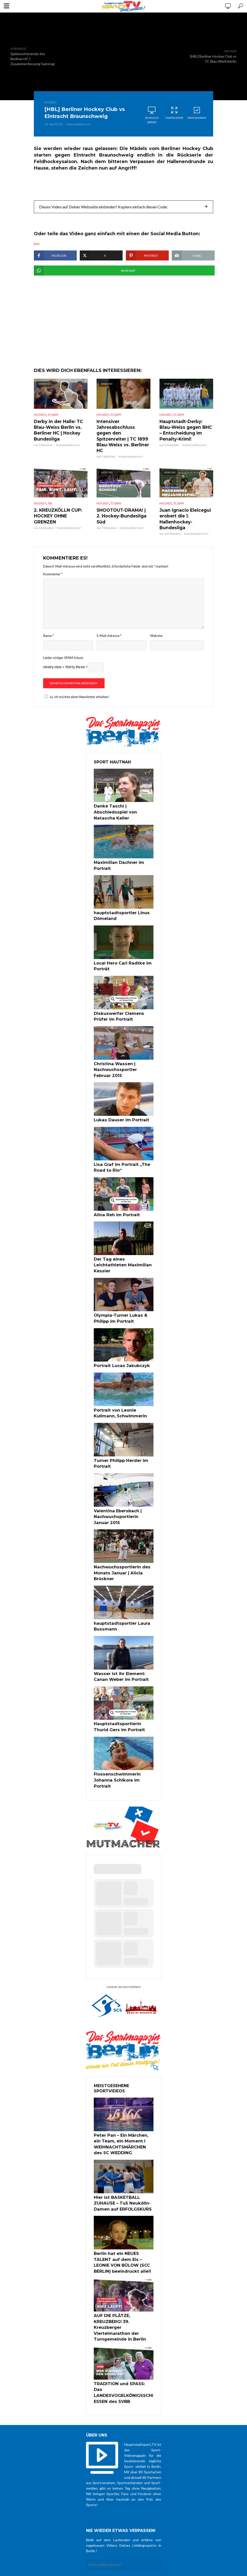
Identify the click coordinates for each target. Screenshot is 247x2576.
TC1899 (53, 415)
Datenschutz (178, 2511)
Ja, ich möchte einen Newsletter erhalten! (76, 688)
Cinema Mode (174, 112)
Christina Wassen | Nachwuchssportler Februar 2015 (120, 1040)
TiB (50, 496)
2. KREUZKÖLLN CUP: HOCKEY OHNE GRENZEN (60, 505)
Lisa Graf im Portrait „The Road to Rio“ (123, 1134)
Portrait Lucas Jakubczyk (118, 1321)
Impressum (199, 2511)
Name (48, 627)
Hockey (50, 102)
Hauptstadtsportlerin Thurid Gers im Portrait (121, 1668)
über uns (157, 2511)
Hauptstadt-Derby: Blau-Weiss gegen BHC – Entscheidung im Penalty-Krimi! (185, 429)
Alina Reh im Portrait (113, 1180)
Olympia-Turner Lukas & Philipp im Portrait (117, 1275)
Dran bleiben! (197, 112)
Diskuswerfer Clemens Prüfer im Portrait (122, 989)
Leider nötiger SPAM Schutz (63, 649)
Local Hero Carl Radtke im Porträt (118, 940)
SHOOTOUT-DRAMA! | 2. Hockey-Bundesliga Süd (123, 505)
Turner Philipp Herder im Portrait (117, 1416)
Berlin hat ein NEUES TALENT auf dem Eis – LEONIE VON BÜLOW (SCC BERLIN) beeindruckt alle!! (122, 2187)
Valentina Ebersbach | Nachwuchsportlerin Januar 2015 (120, 1467)
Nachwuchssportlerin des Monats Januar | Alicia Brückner (118, 1520)
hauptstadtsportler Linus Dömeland (118, 892)
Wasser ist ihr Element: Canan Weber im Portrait (122, 1620)
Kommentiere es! (78, 124)
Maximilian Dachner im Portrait (123, 846)
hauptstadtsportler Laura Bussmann (118, 1571)
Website (156, 627)
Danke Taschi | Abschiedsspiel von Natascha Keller (123, 800)
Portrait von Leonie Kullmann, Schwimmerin (122, 1367)
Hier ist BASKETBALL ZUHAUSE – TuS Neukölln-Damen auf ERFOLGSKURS (123, 2131)
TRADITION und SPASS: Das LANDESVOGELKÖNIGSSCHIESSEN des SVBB (123, 2302)
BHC (37, 244)
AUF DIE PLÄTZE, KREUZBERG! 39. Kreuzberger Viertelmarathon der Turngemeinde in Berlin (122, 2246)
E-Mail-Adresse (109, 627)
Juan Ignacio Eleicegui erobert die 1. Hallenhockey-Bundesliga (183, 510)
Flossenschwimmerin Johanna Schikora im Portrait (122, 1717)
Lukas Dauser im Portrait (117, 1088)
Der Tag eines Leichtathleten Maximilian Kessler (122, 1227)
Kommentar (52, 566)
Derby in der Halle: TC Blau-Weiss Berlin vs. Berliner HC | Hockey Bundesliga (57, 429)
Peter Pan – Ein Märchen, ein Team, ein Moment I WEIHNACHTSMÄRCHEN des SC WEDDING (123, 2075)
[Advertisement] (123, 323)
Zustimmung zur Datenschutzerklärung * (124, 2484)
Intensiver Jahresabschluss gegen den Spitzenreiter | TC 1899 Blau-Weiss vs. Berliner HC (122, 432)
